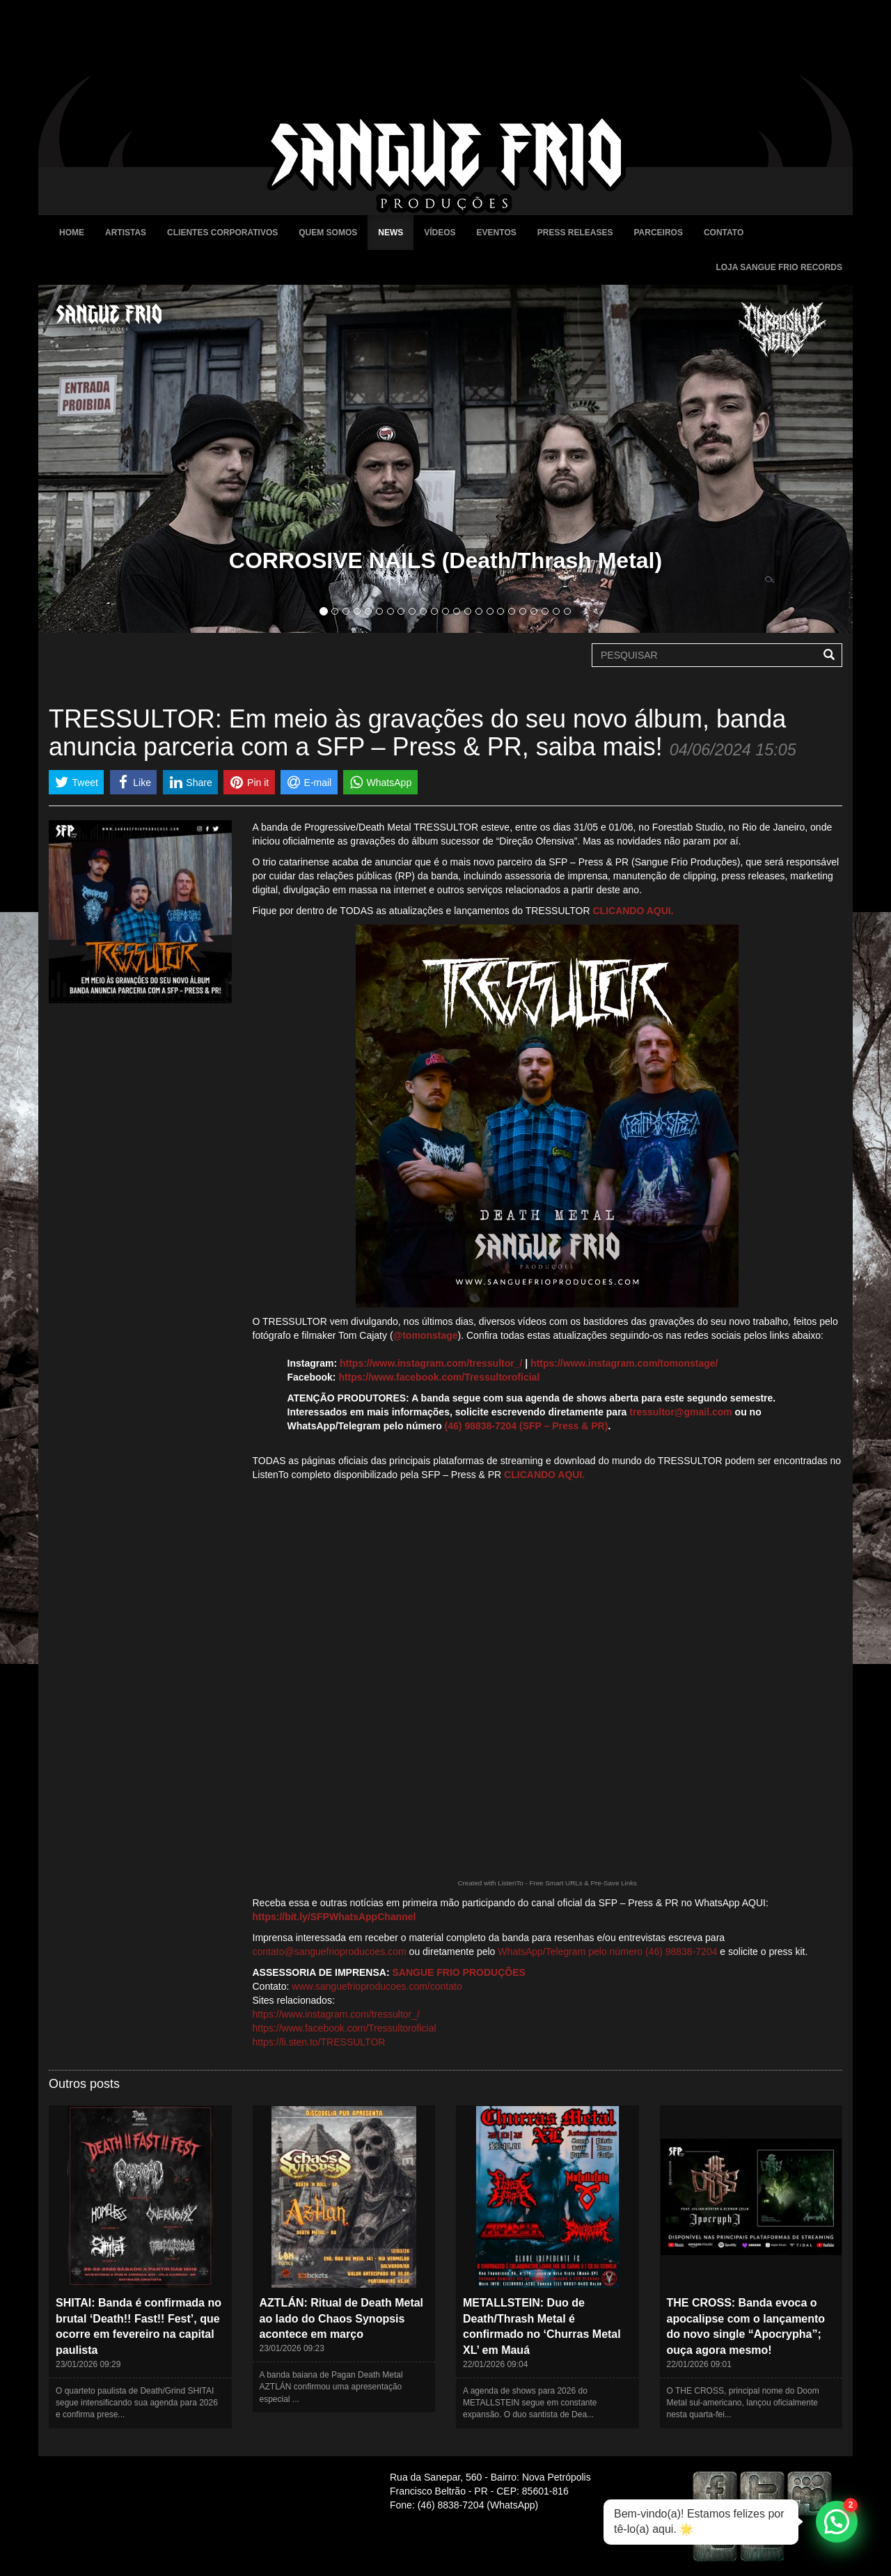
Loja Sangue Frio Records (779, 267)
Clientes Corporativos (222, 232)
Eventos (497, 232)
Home (71, 232)
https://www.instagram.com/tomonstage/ (624, 1363)
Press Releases (575, 232)
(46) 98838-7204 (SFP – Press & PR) (526, 1425)
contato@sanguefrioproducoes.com (330, 1951)
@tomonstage (425, 1335)
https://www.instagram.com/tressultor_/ (431, 1363)
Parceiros (657, 232)
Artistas (125, 232)
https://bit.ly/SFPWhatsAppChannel (334, 1916)
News (390, 232)
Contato (723, 232)
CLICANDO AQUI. (632, 910)
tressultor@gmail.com (680, 1411)
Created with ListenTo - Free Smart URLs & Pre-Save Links (547, 1883)
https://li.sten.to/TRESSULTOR (319, 2042)
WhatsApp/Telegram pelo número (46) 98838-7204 (607, 1951)
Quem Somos (328, 232)
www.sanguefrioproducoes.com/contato (377, 1986)
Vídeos (439, 232)
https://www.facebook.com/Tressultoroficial (438, 1377)
